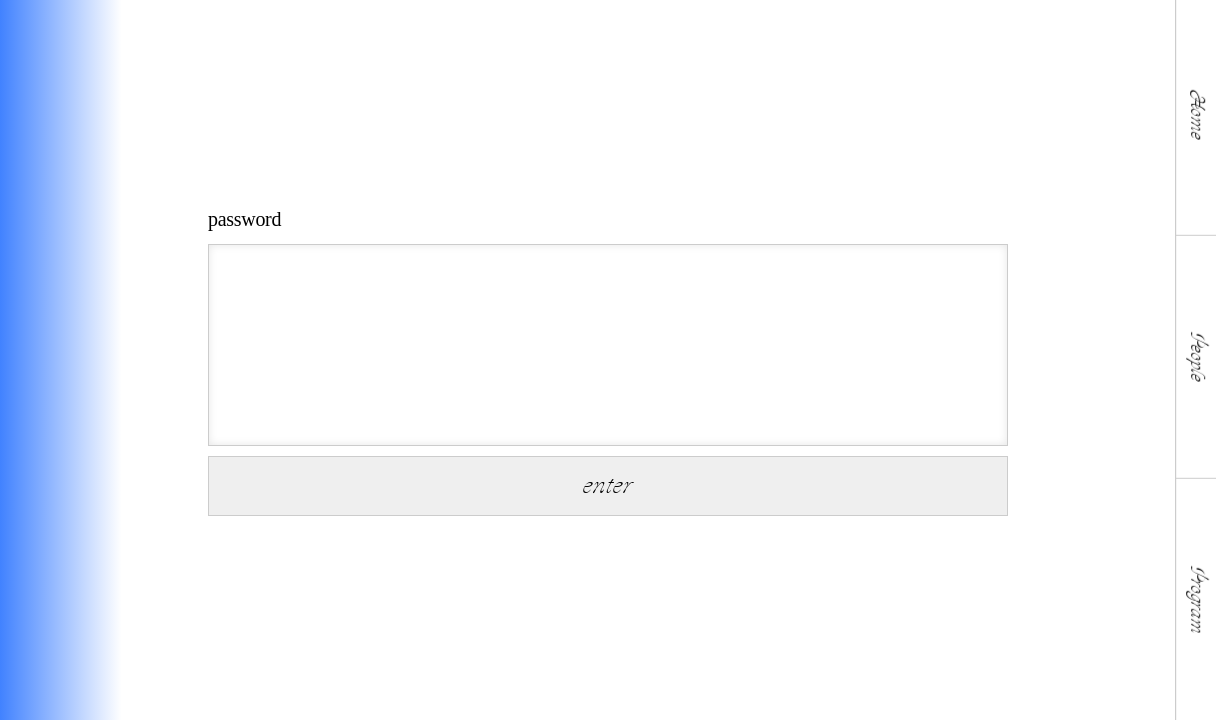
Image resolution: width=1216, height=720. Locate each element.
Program (1196, 599)
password (244, 219)
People (1196, 356)
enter (608, 485)
